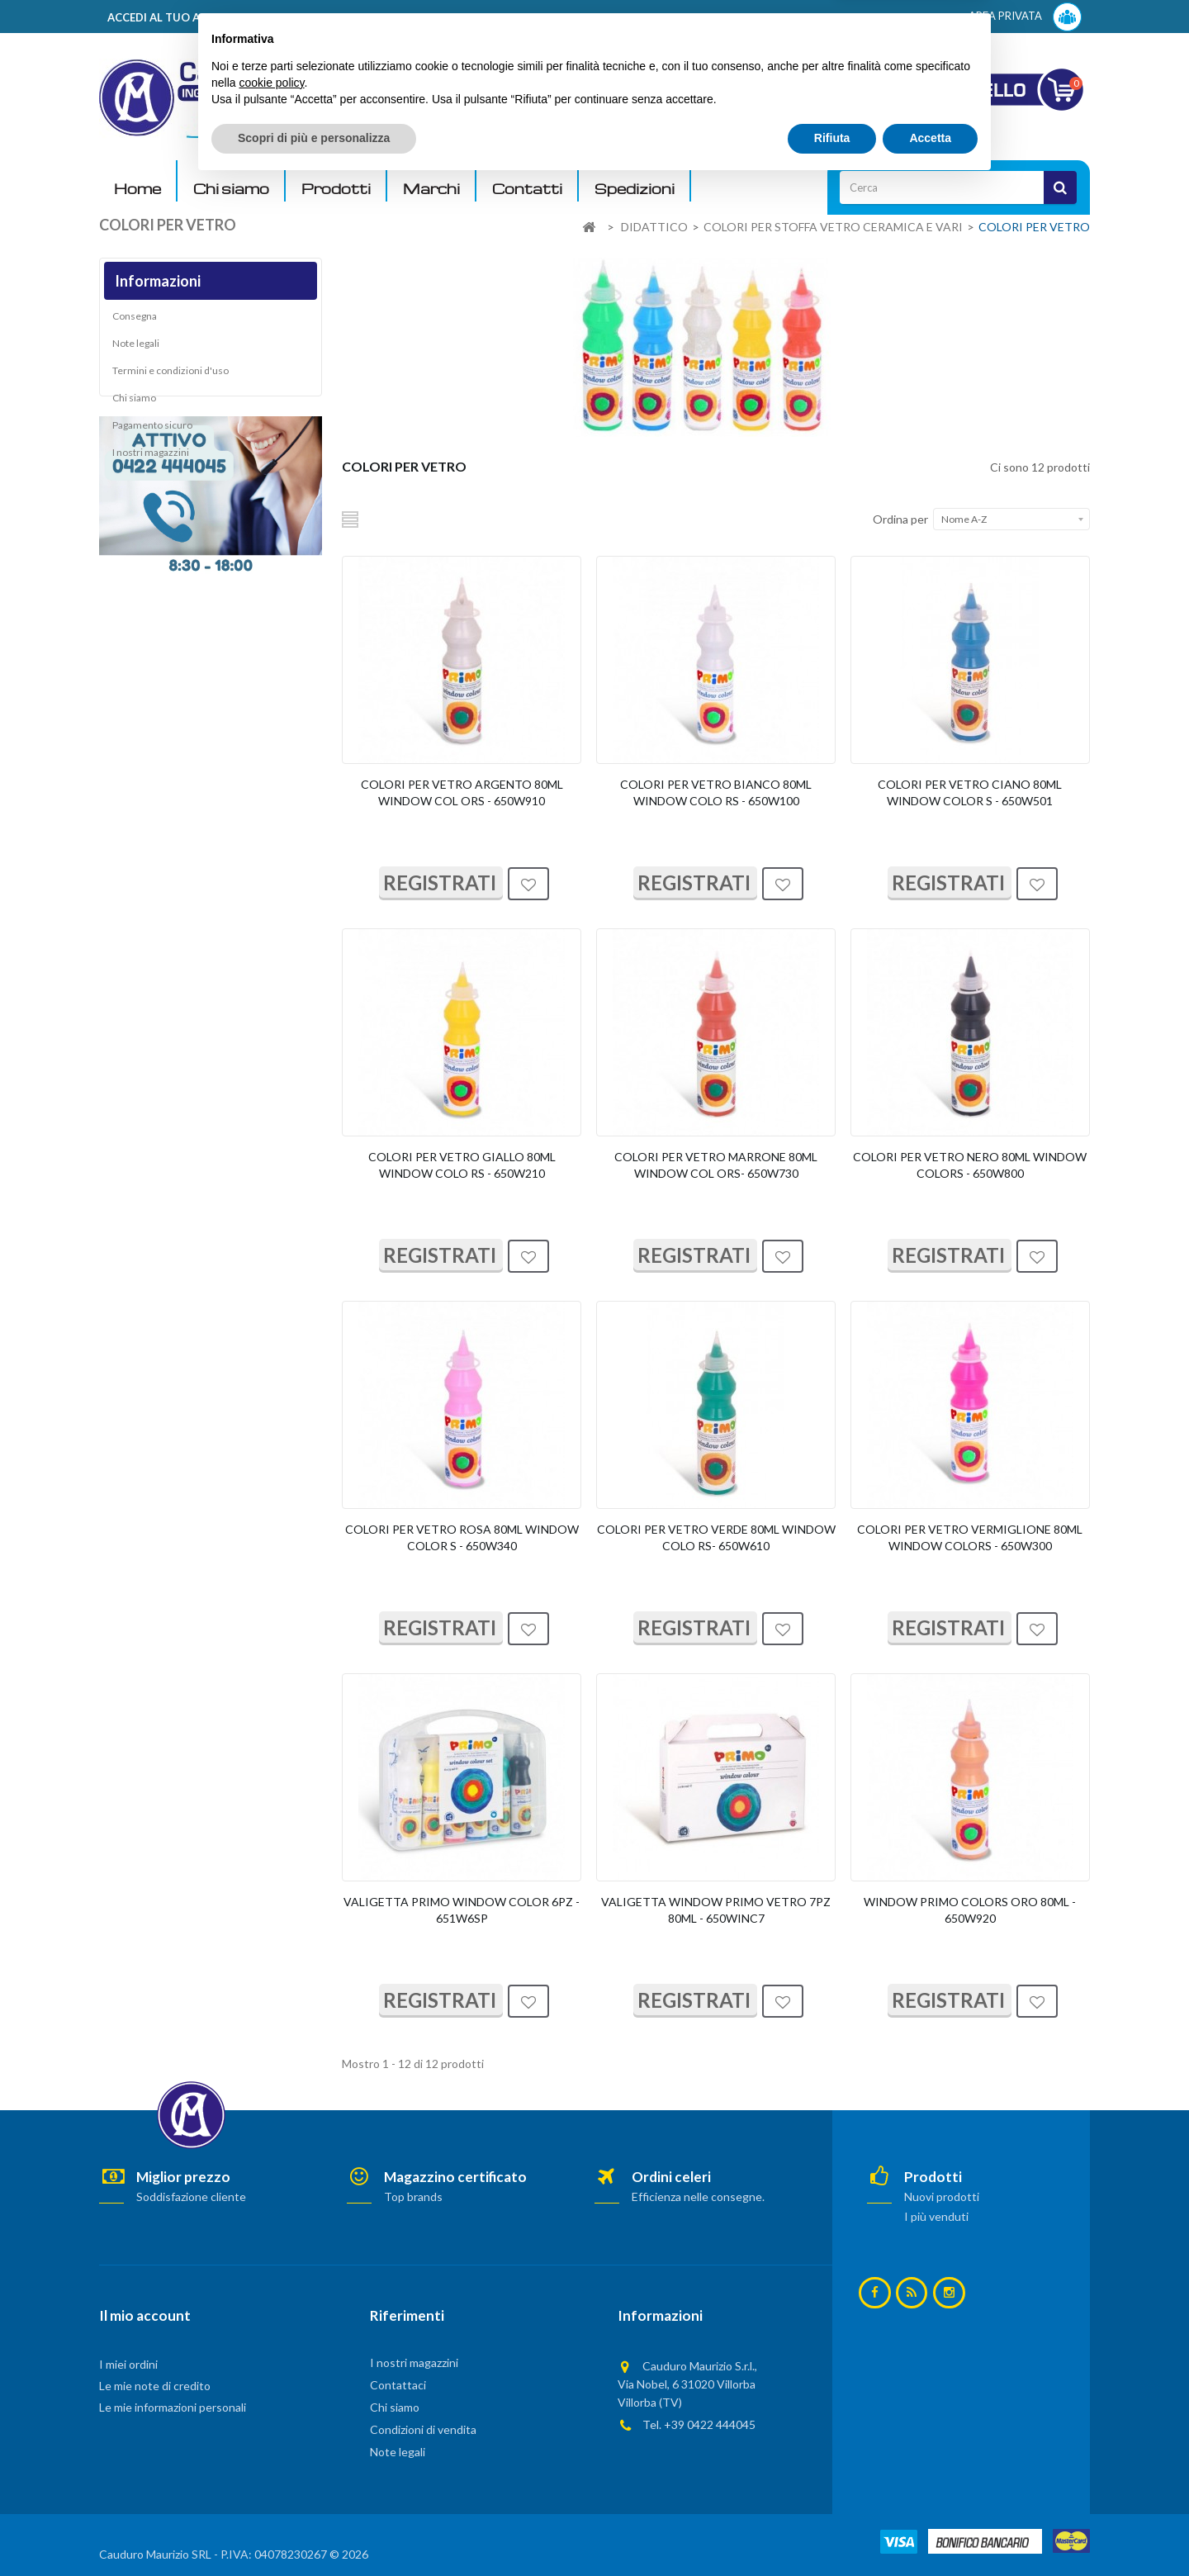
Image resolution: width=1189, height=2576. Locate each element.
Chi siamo (231, 188)
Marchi (431, 188)
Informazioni (158, 281)
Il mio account (145, 2315)
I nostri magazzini (150, 458)
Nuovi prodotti (941, 2196)
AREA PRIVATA (1025, 16)
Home (137, 188)
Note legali (135, 349)
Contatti (527, 188)
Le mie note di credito (155, 2386)
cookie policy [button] (271, 2475)
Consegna (134, 321)
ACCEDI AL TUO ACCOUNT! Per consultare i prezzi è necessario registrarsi (308, 17)
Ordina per (900, 519)
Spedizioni (634, 188)
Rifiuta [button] (832, 2530)
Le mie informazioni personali (172, 2407)
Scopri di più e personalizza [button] (314, 2530)
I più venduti (936, 2216)
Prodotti (336, 188)
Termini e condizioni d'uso (170, 376)
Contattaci (398, 2385)
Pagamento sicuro (152, 431)
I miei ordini (128, 2364)
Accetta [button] (930, 2530)
